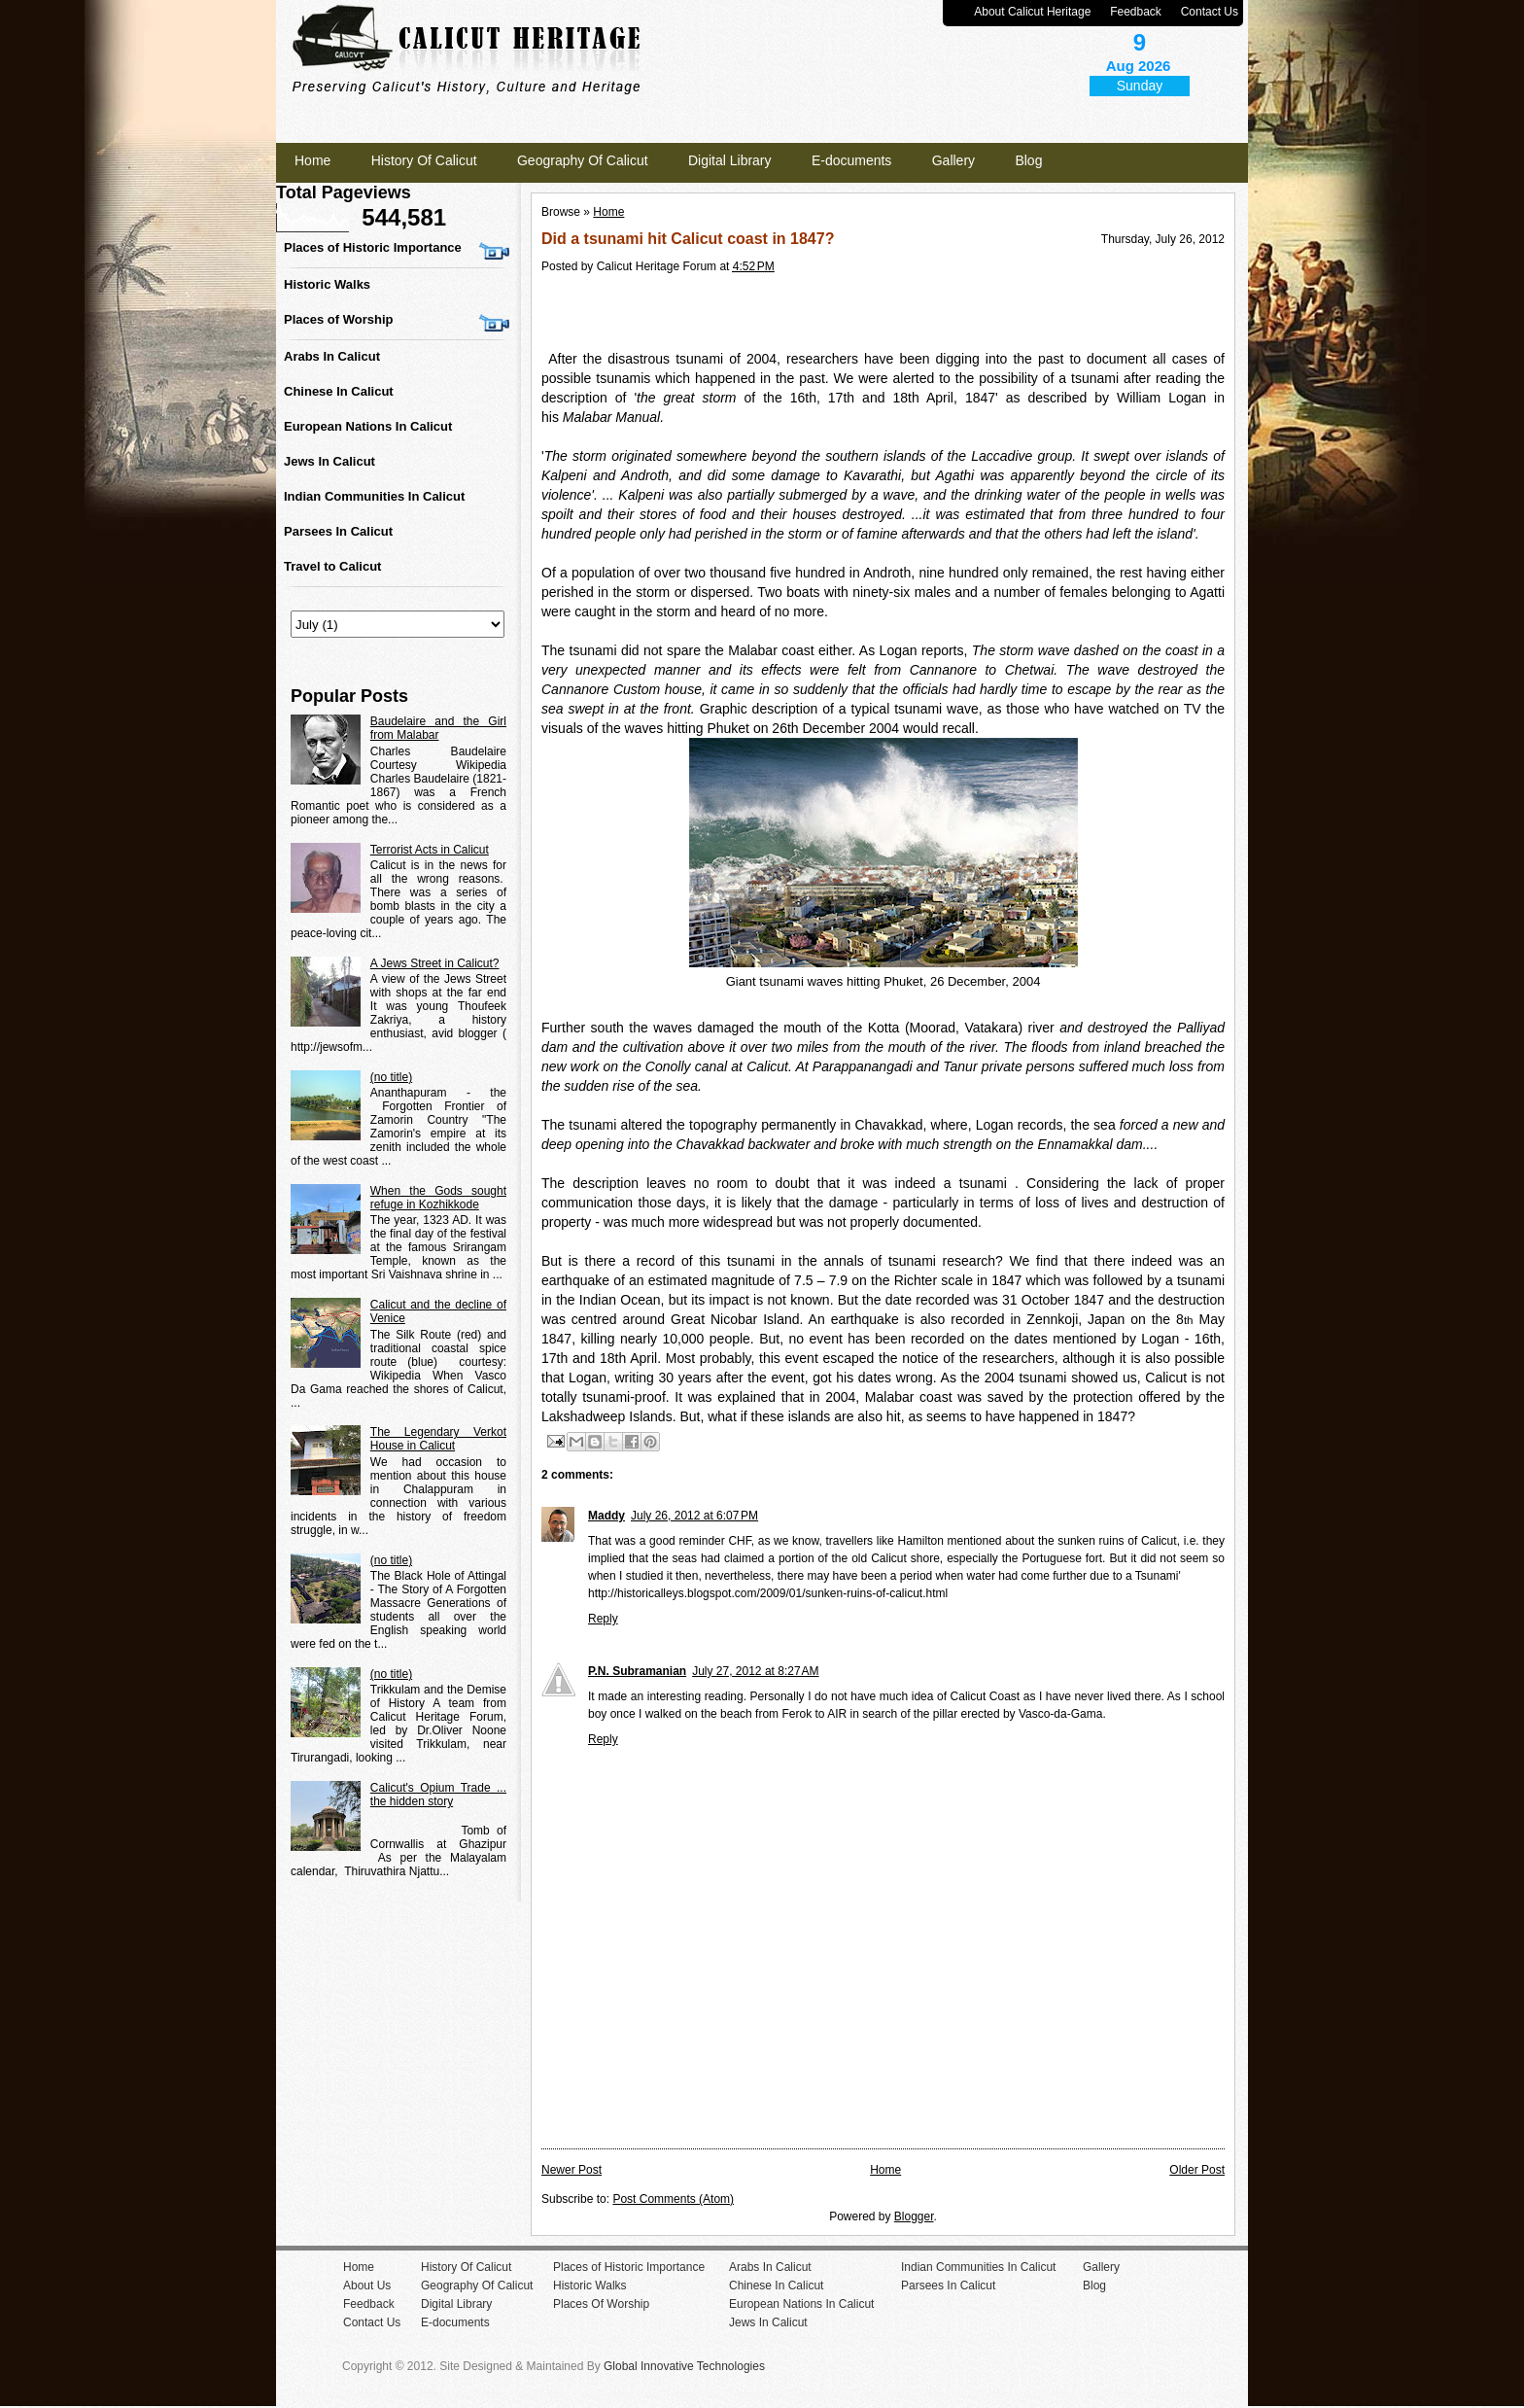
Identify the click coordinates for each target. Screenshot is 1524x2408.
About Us (367, 2285)
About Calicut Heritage (1032, 11)
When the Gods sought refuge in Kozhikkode (438, 1197)
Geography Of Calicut (582, 160)
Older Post (1197, 2170)
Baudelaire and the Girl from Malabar (438, 728)
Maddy (606, 1515)
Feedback (1135, 11)
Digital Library (730, 160)
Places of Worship (338, 319)
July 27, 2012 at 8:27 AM (755, 1671)
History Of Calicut (424, 160)
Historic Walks (327, 284)
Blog (1028, 160)
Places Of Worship (601, 2304)
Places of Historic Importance (373, 247)
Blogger (914, 2216)
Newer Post (571, 2170)
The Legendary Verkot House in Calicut (438, 1438)
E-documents (851, 160)
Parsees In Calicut (338, 531)
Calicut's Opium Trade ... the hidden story (438, 1794)
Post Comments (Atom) (673, 2199)
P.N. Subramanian (637, 1671)
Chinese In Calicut (339, 391)
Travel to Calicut (332, 566)
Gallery (953, 160)
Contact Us (1209, 11)
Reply (603, 1618)
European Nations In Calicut (368, 426)
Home (312, 160)
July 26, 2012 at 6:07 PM (694, 1515)
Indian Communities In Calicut (374, 496)
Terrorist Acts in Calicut (429, 849)
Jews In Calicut (329, 461)
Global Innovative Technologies (684, 2366)
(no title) (391, 1077)
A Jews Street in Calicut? (435, 963)
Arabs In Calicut (332, 356)
